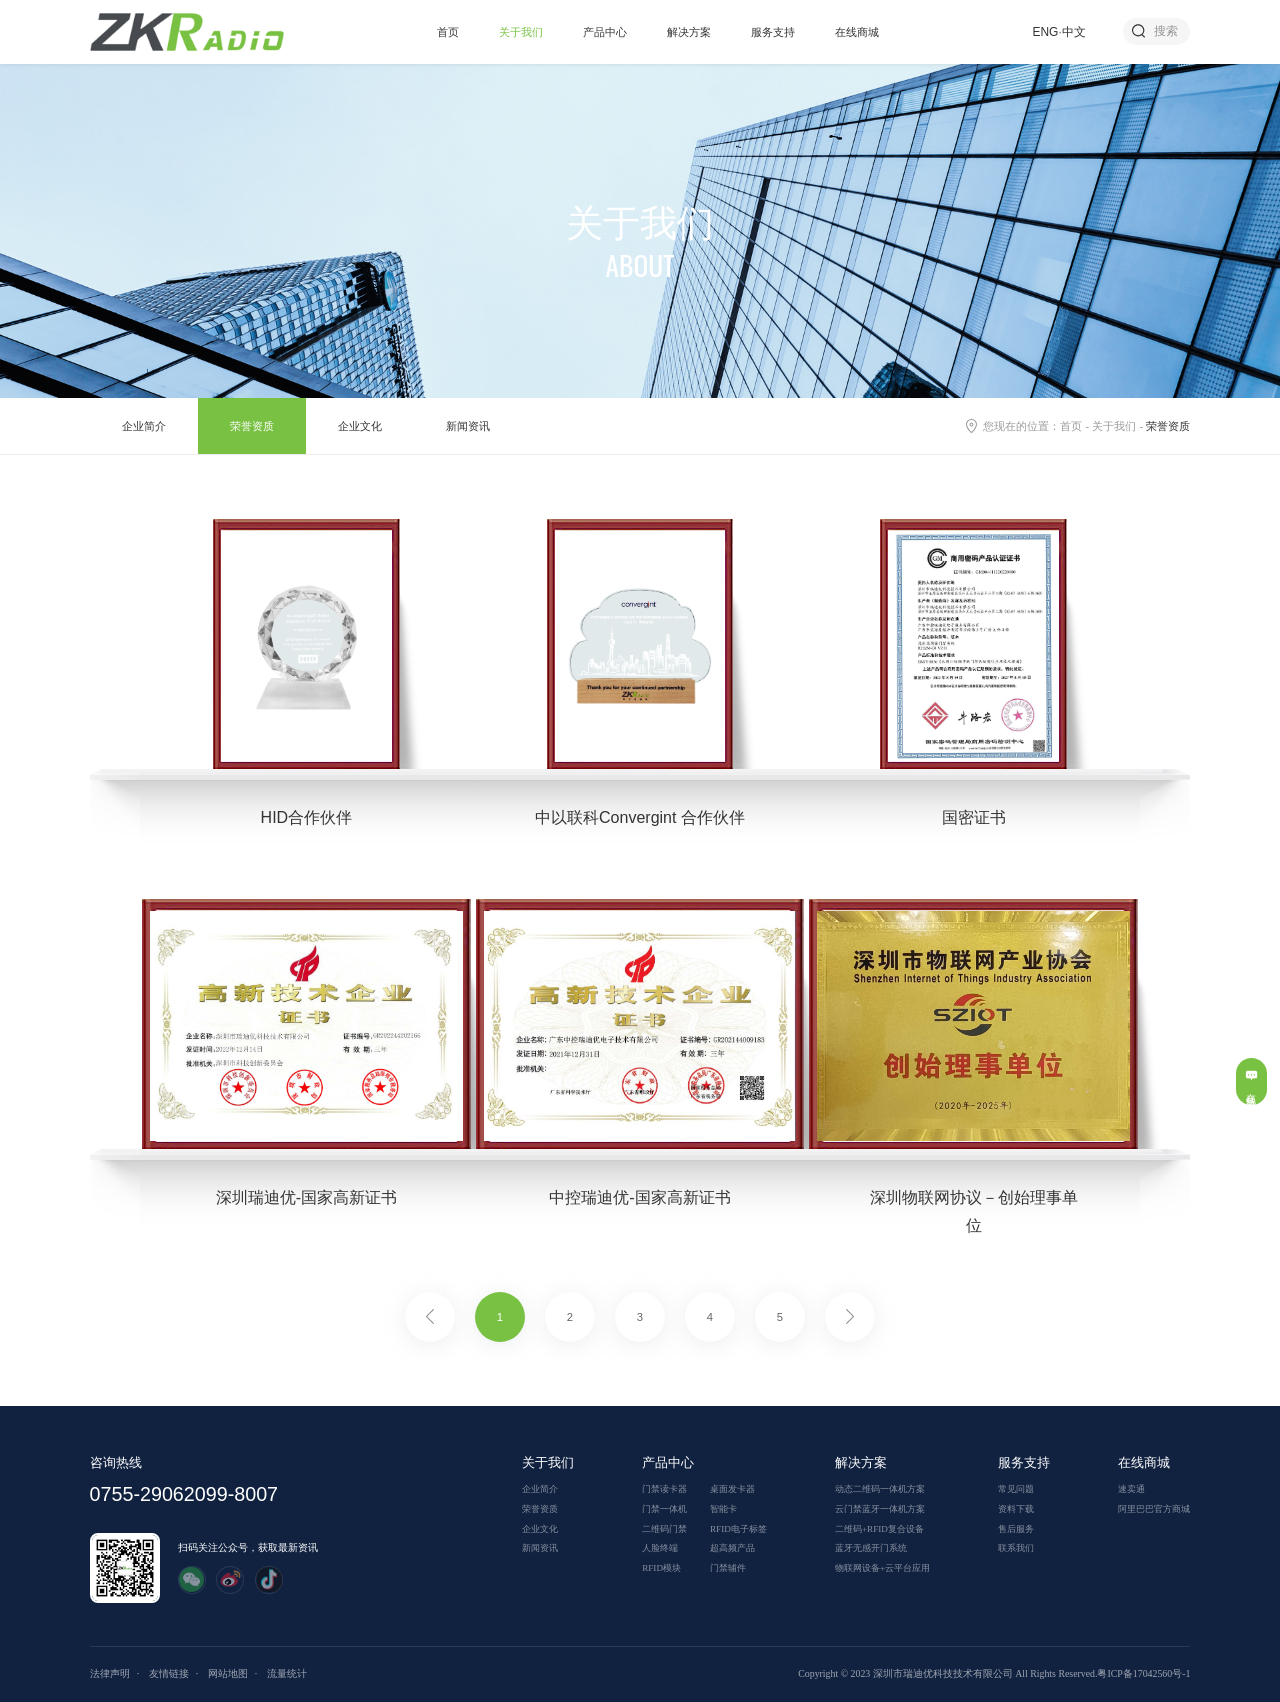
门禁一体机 (664, 1509)
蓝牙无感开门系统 (871, 1548)
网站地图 (228, 1673)
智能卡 (723, 1509)
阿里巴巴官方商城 (1154, 1509)
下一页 (850, 1317)
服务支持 (773, 32)
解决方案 (689, 32)
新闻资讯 (468, 426)
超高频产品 (732, 1548)
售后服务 (1016, 1529)
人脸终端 (660, 1548)
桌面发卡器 (732, 1489)
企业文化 (360, 426)
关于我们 (521, 32)
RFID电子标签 (738, 1529)
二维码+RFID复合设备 (879, 1529)
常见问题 (1016, 1489)
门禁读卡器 (664, 1489)
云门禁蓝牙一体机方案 (880, 1509)
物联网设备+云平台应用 (882, 1568)
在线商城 (857, 32)
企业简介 (144, 426)
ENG (1046, 32)
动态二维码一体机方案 (880, 1489)
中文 (1074, 32)
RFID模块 (661, 1568)
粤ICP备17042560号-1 (1143, 1673)
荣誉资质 (252, 426)
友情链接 (169, 1673)
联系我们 (1016, 1548)
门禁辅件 (728, 1568)
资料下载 (1016, 1509)
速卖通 (1131, 1489)
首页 (448, 32)
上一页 (430, 1317)
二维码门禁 (664, 1529)
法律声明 (110, 1673)
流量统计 (287, 1673)
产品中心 (605, 32)
